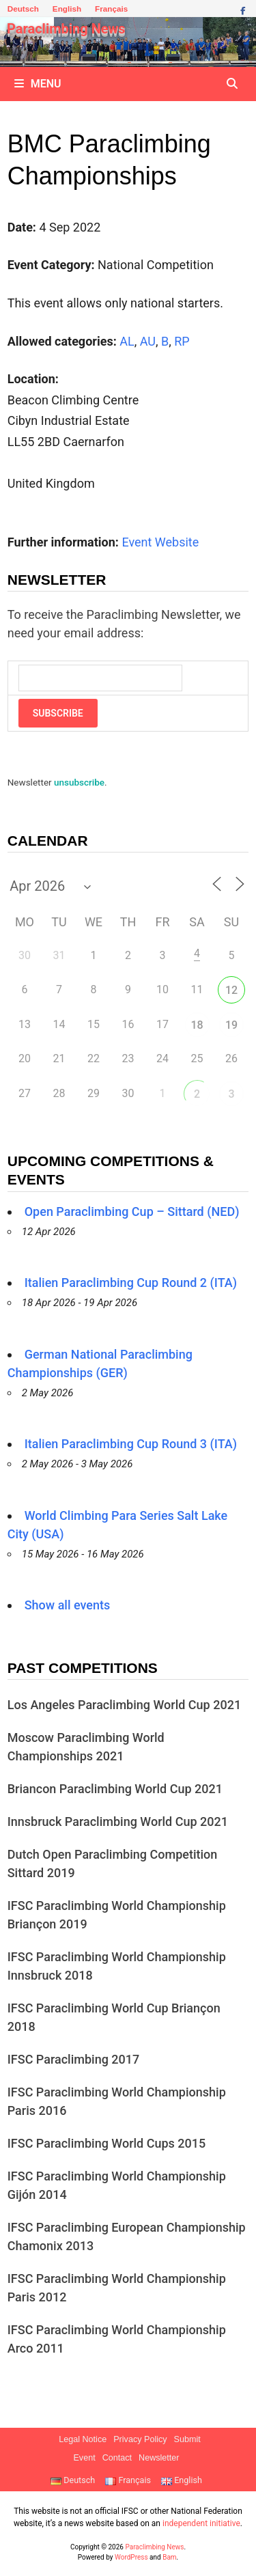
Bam (169, 2557)
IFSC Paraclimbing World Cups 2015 (107, 2143)
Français (111, 8)
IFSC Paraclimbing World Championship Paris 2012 (117, 2287)
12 (231, 990)
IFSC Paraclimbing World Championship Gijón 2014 (117, 2185)
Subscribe (58, 713)
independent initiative (201, 2523)
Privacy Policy (140, 2439)
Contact (117, 2458)
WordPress (131, 2557)
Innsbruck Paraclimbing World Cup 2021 (118, 1821)
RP (181, 341)
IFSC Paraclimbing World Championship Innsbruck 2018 (117, 1966)
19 (231, 1025)
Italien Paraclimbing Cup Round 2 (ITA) (131, 1282)
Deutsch (23, 8)
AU (148, 341)
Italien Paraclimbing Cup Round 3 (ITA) (131, 1444)
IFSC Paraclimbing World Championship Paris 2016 (117, 2101)
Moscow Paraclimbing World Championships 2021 (86, 1746)
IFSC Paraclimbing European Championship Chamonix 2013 (127, 2236)
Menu (37, 83)
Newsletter (159, 2458)
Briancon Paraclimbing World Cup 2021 (115, 1789)
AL (126, 341)
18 (196, 1025)
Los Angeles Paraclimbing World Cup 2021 (124, 1705)
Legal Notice (82, 2439)
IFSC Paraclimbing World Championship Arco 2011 (117, 2339)
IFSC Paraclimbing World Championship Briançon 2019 (117, 1914)
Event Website (160, 542)
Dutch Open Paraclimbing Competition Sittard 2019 (113, 1863)
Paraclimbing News (66, 28)
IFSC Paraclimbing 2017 (74, 2059)
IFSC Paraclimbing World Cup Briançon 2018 (114, 2017)
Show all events (68, 1605)
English (67, 8)
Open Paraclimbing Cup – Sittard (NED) (132, 1211)
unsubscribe (79, 782)
